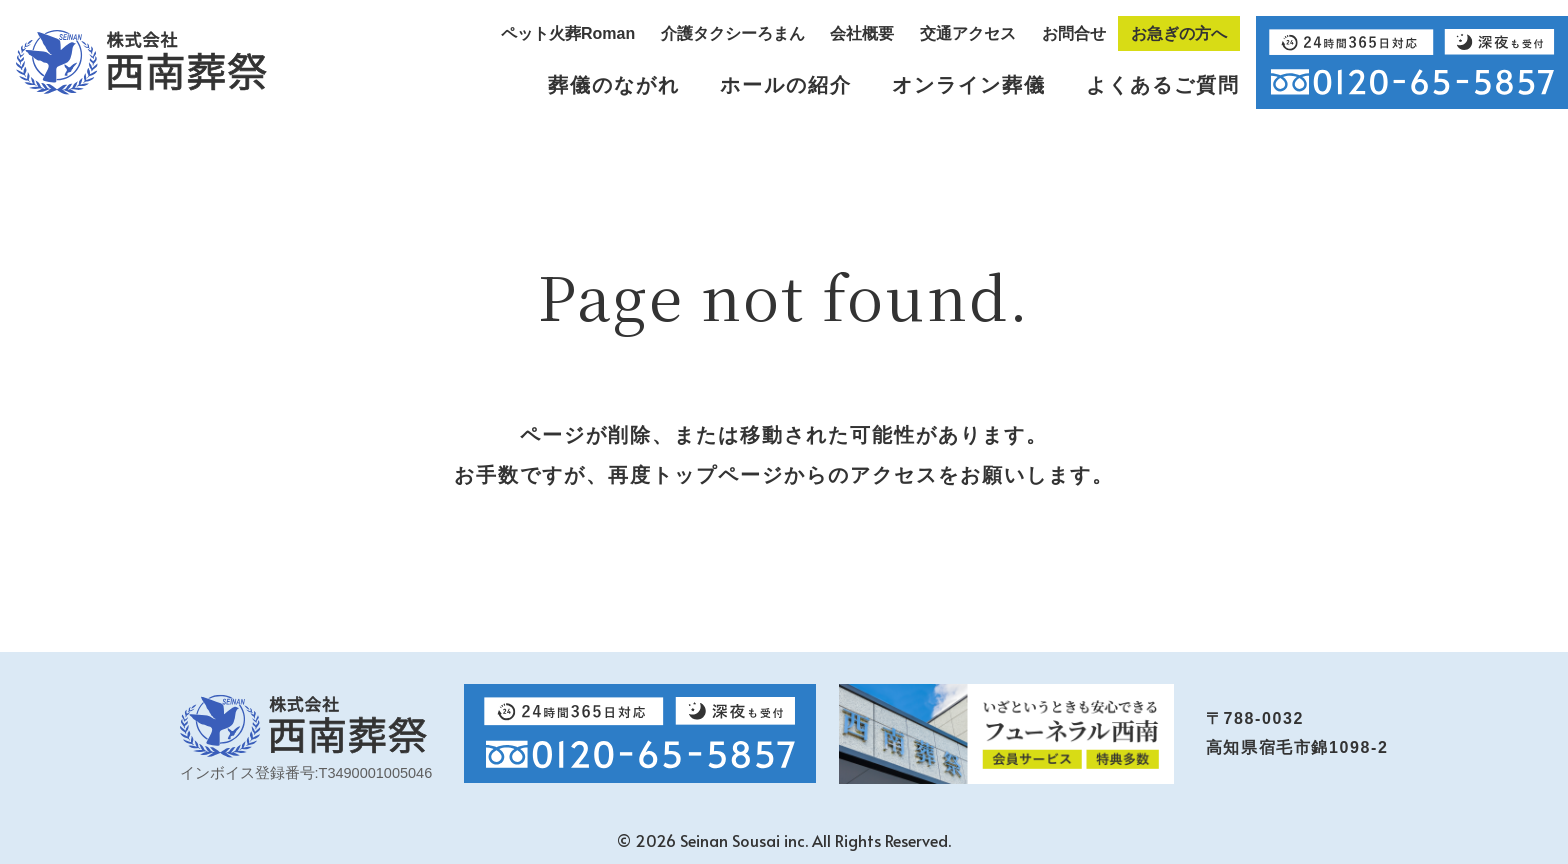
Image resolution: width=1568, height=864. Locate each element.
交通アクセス (968, 33)
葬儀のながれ (614, 85)
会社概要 (862, 33)
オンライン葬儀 (969, 85)
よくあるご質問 (1163, 85)
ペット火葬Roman (568, 33)
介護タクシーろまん (733, 33)
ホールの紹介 (786, 85)
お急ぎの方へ (1179, 33)
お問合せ (1074, 33)
